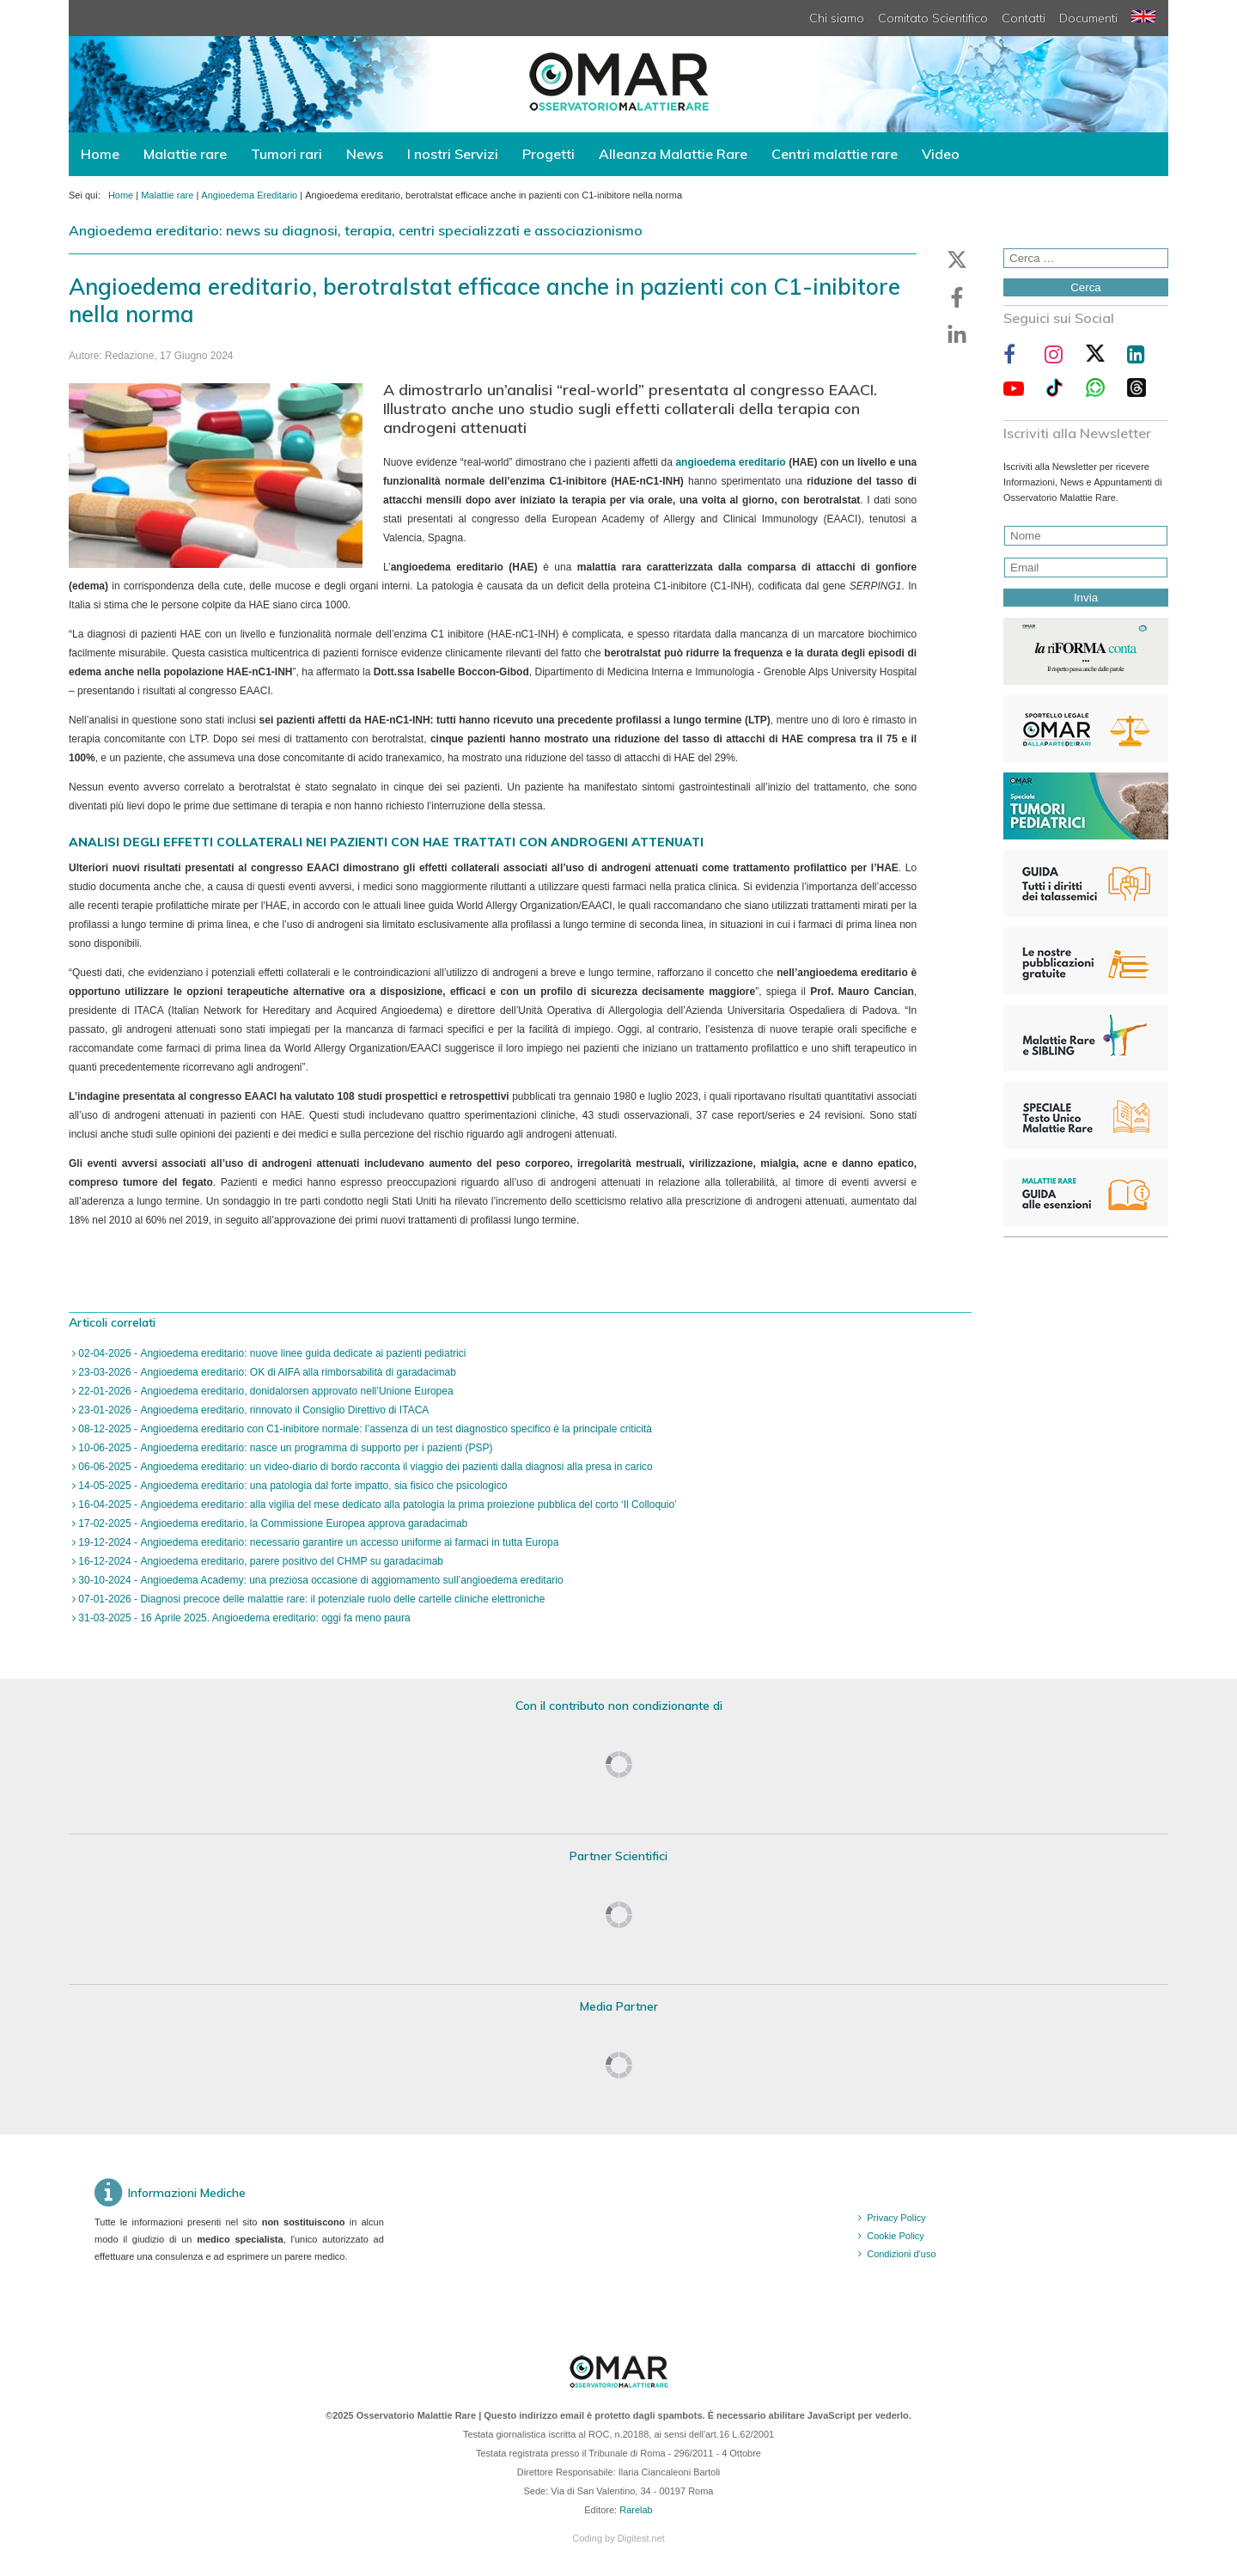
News (364, 153)
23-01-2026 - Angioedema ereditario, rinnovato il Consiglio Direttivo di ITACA (252, 1410)
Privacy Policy (896, 2218)
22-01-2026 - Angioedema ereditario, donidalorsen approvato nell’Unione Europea (265, 1391)
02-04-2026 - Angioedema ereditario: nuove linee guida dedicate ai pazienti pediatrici (271, 1353)
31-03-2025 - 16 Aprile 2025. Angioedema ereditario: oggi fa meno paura (243, 1618)
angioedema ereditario (730, 462)
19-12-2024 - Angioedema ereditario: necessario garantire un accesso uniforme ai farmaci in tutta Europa (317, 1542)
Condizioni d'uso (901, 2254)
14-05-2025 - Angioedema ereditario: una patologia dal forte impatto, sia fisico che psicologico (291, 1486)
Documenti (1088, 18)
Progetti (548, 153)
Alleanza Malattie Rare (673, 153)
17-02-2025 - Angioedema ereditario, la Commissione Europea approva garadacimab (271, 1523)
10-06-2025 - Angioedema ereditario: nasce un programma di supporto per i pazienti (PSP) (284, 1448)
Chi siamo (836, 18)
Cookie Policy (895, 2236)
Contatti (1023, 18)
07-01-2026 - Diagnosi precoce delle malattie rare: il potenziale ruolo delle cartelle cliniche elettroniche (310, 1599)
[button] (957, 259)
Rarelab (636, 2510)
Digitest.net (641, 2538)
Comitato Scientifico (933, 18)
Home (100, 153)
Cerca (1085, 287)
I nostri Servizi (452, 153)
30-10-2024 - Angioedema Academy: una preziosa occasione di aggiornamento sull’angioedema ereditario (320, 1580)
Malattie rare (185, 153)
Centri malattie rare (834, 153)
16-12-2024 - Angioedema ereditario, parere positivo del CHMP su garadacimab (259, 1561)
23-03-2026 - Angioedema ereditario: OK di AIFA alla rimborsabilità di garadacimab (266, 1372)
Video (941, 153)
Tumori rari (286, 153)
